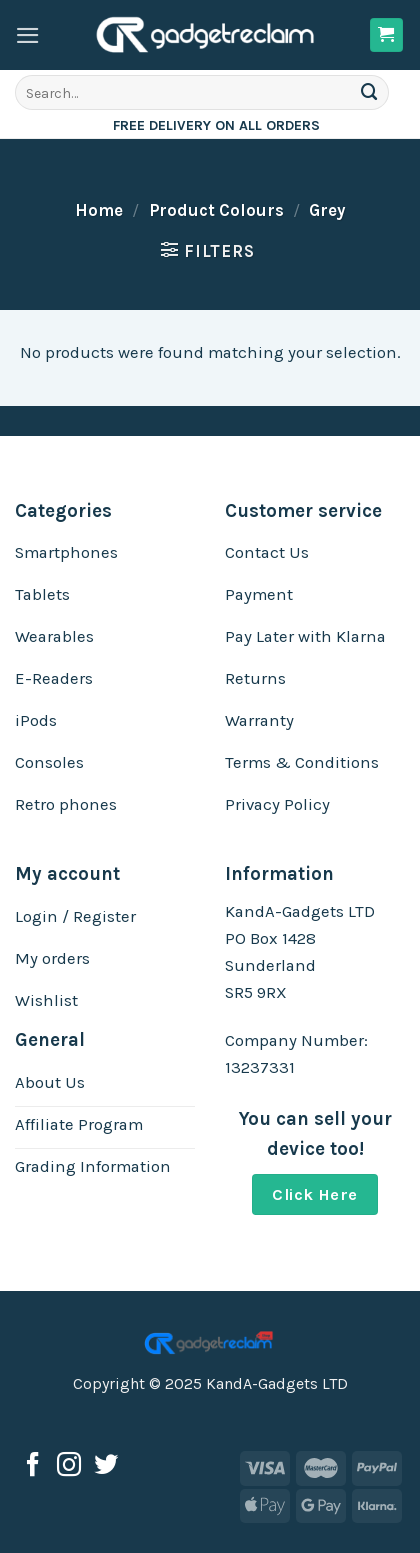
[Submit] (370, 92)
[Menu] (28, 35)
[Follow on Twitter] (106, 1466)
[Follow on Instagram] (69, 1466)
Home (99, 210)
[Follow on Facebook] (33, 1466)
